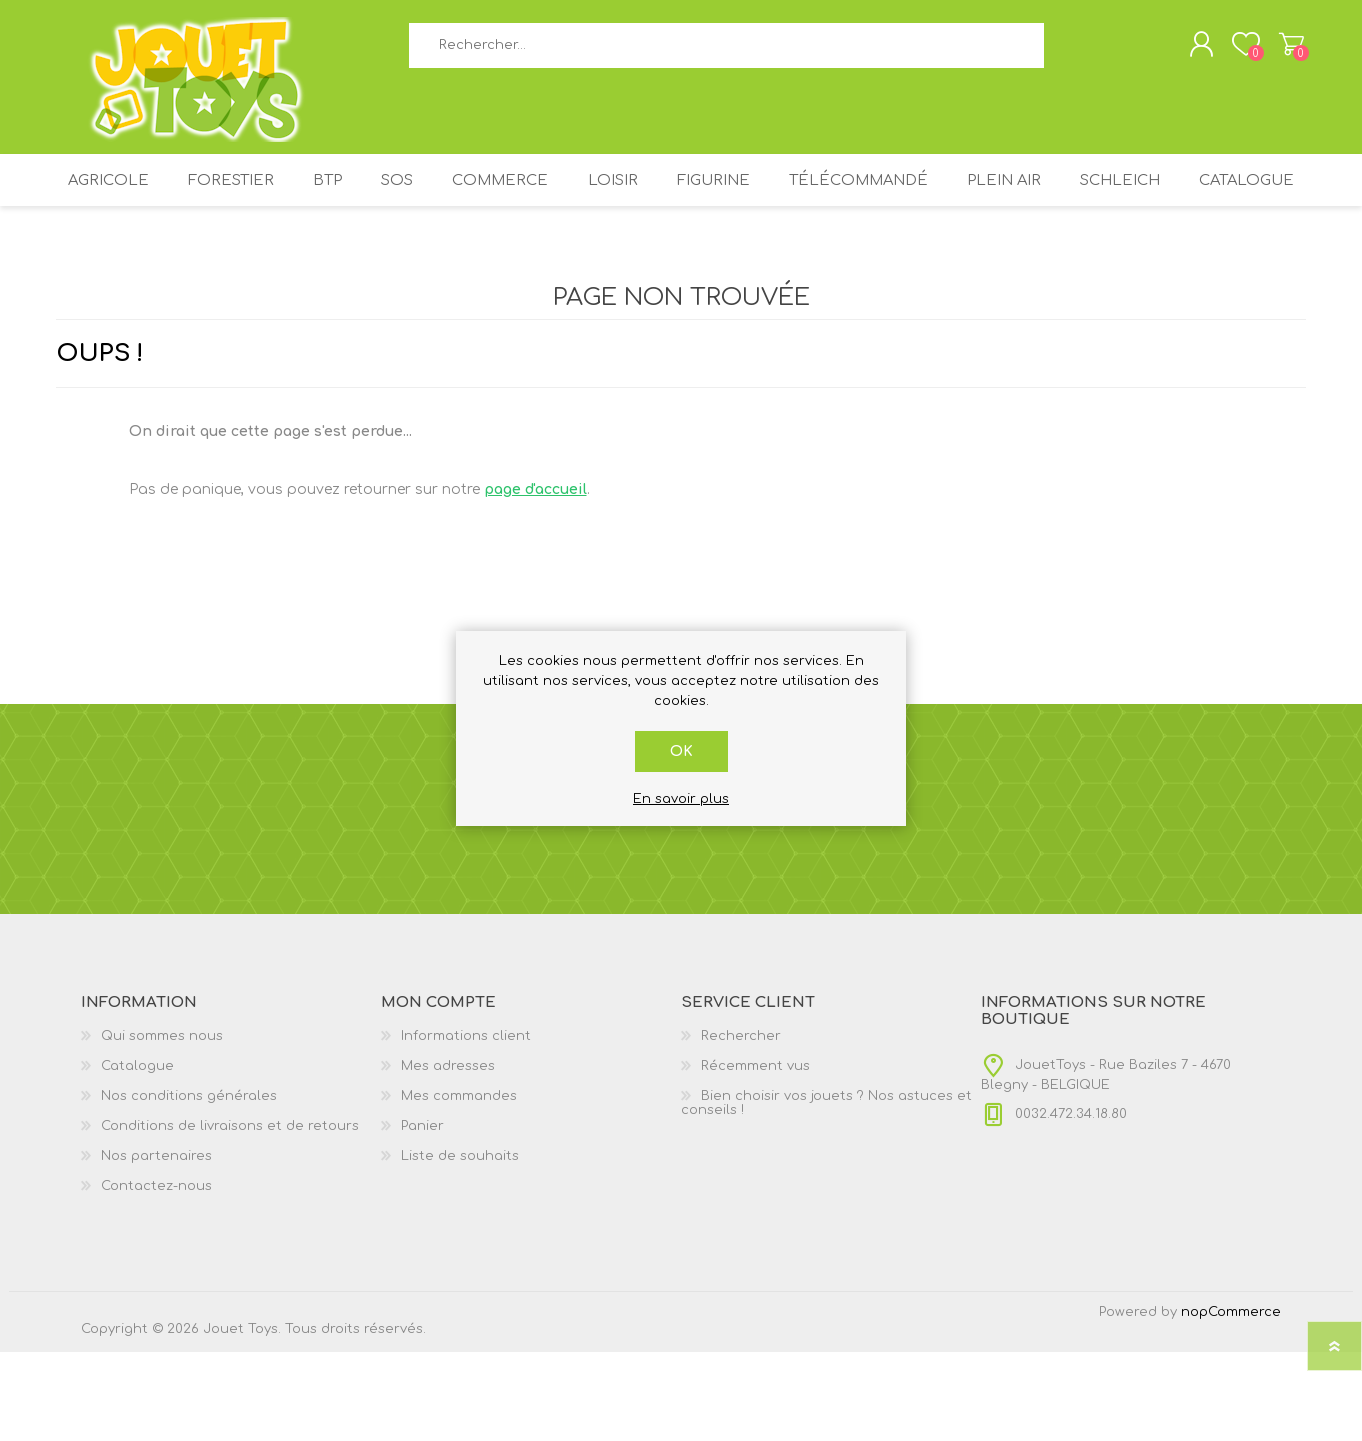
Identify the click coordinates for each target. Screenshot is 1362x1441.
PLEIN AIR (1097, 197)
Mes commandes (459, 1185)
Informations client (466, 1125)
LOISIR (684, 197)
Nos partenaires (156, 1245)
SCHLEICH (1222, 197)
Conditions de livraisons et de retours (230, 1215)
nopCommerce (1231, 1401)
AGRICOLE (140, 197)
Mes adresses (448, 1155)
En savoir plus (681, 799)
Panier (1283, 49)
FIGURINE (793, 197)
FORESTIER (269, 197)
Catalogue (681, 262)
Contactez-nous (156, 1275)
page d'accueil (535, 578)
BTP (374, 197)
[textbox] (726, 50)
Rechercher (1066, 50)
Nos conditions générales (189, 1185)
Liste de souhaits (460, 1245)
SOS (453, 197)
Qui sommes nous (162, 1125)
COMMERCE (565, 197)
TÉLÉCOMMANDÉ (945, 197)
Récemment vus (755, 1155)
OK (681, 751)
